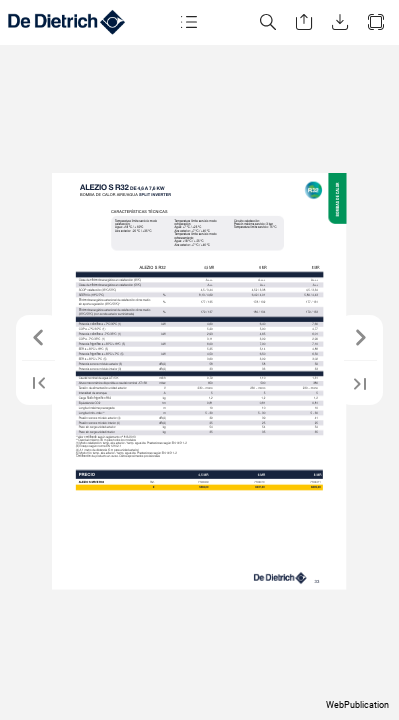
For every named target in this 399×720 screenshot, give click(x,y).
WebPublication (357, 705)
